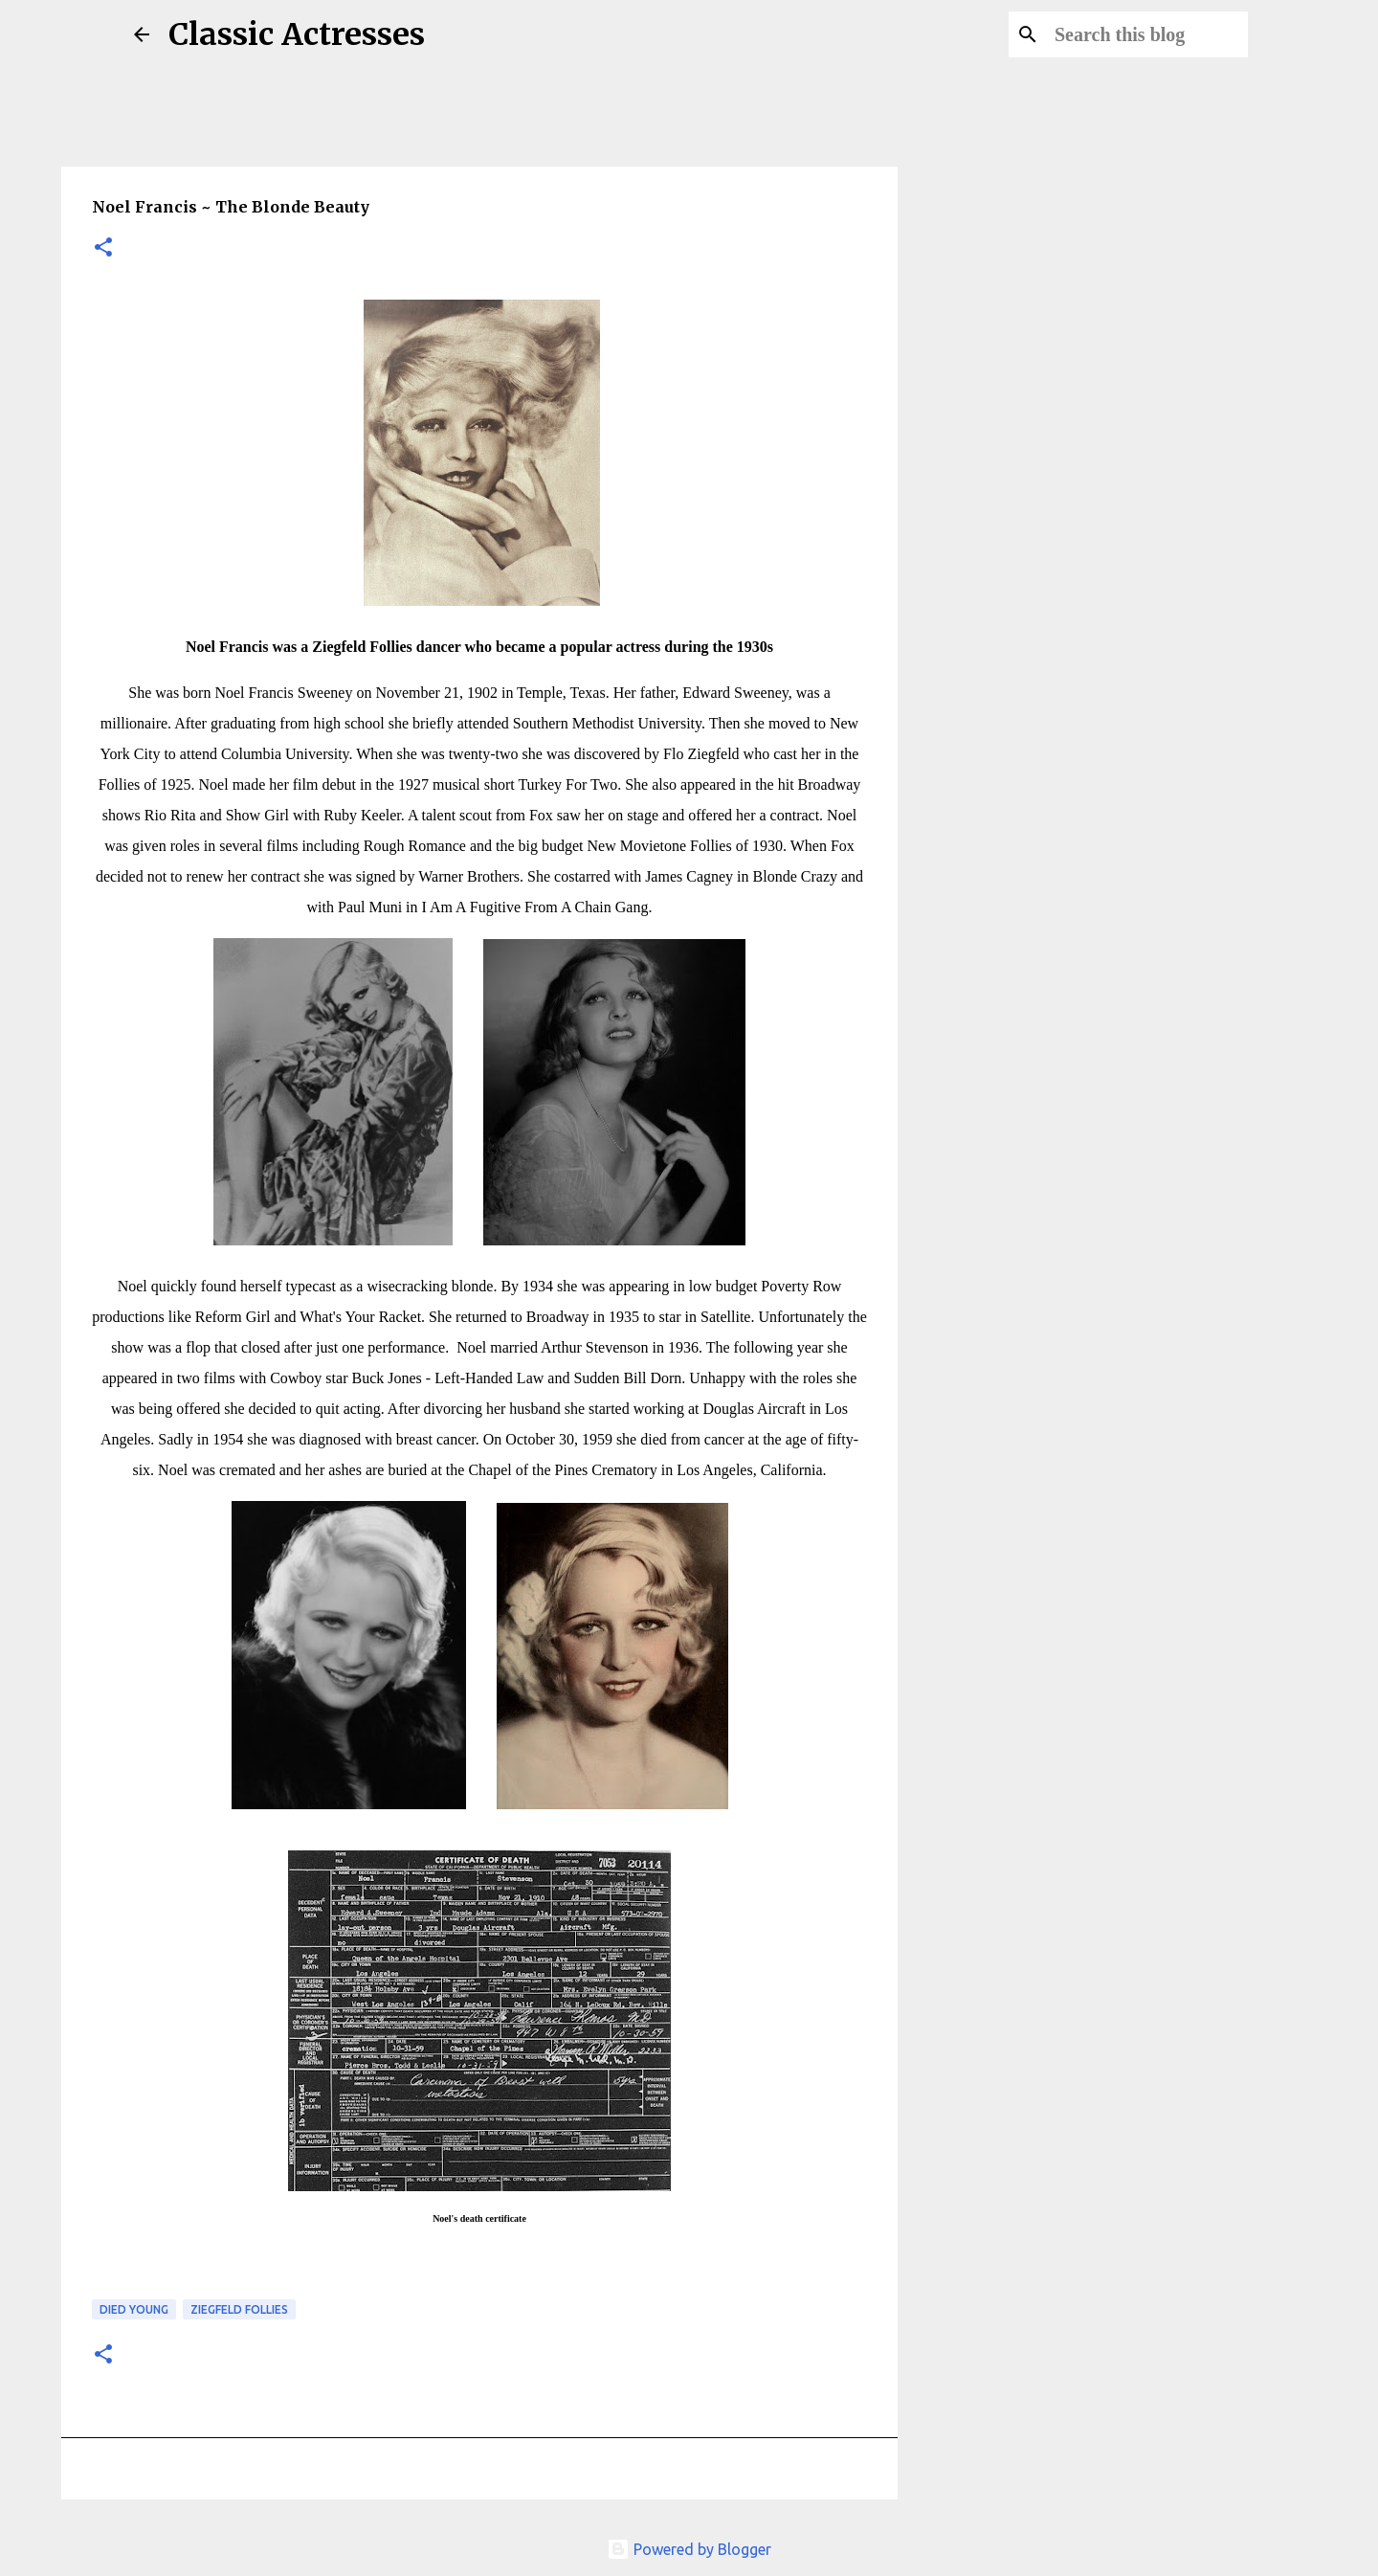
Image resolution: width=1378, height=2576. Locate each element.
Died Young (134, 2309)
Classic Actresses (296, 34)
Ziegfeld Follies (239, 2309)
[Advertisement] (1010, 827)
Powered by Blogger (689, 2549)
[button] (103, 248)
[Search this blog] (1147, 34)
